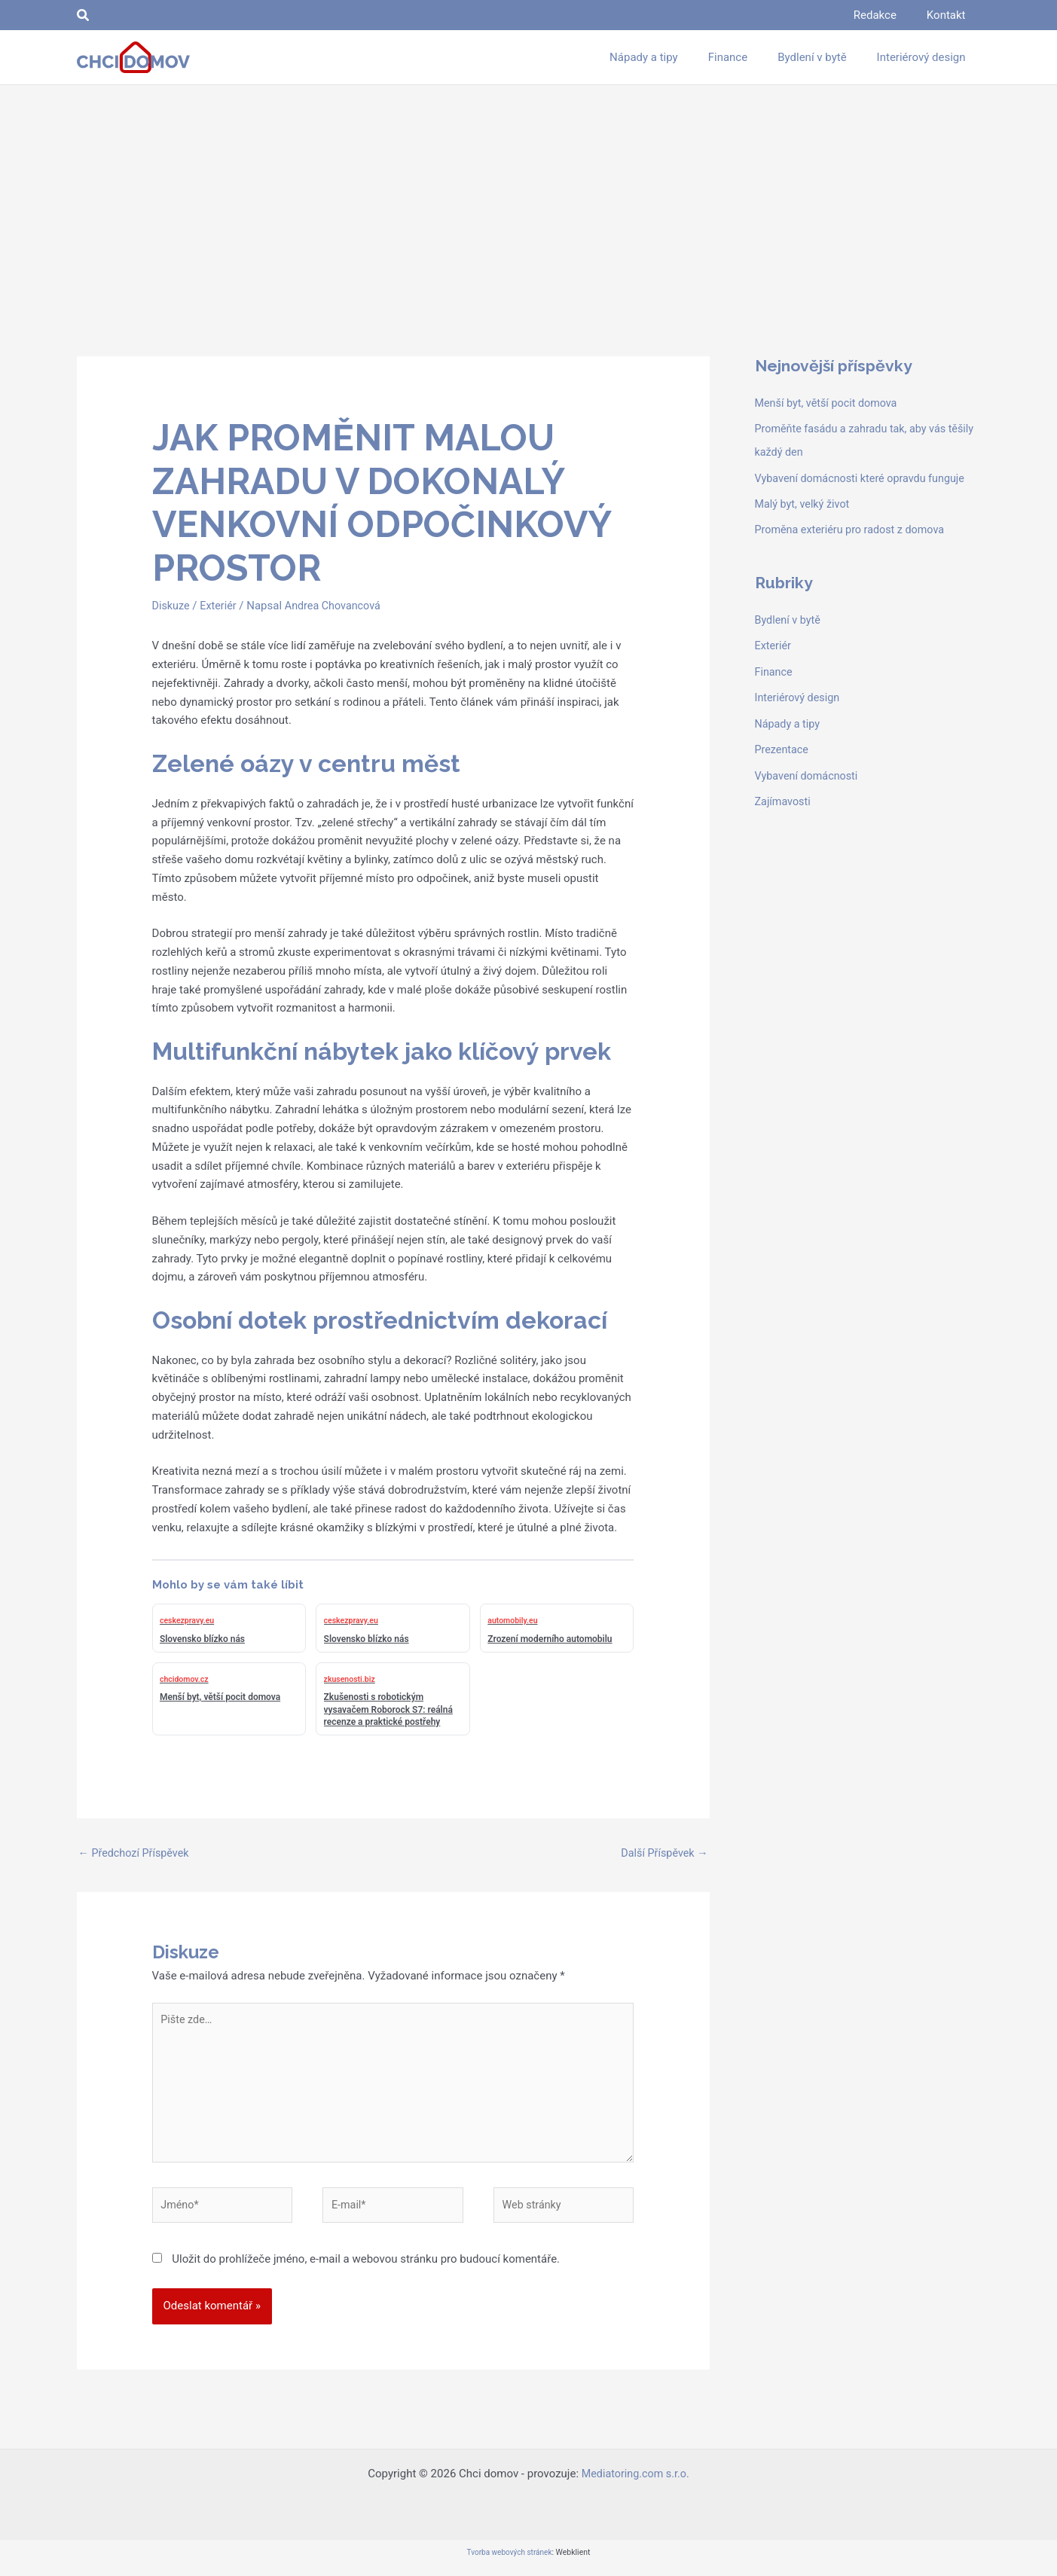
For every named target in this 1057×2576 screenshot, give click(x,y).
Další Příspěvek (662, 1853)
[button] (83, 15)
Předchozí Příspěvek (136, 1853)
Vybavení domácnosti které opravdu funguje (864, 476)
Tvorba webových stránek (509, 2563)
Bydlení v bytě (789, 617)
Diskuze (171, 605)
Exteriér (221, 605)
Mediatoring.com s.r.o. (635, 2484)
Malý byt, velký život (804, 501)
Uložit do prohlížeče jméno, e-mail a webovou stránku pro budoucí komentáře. (366, 2269)
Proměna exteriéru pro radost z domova (854, 527)
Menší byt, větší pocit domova (829, 403)
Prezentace (783, 744)
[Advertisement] (529, 198)
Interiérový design (799, 693)
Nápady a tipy (789, 718)
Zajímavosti (784, 794)
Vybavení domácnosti (809, 769)
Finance (774, 667)
